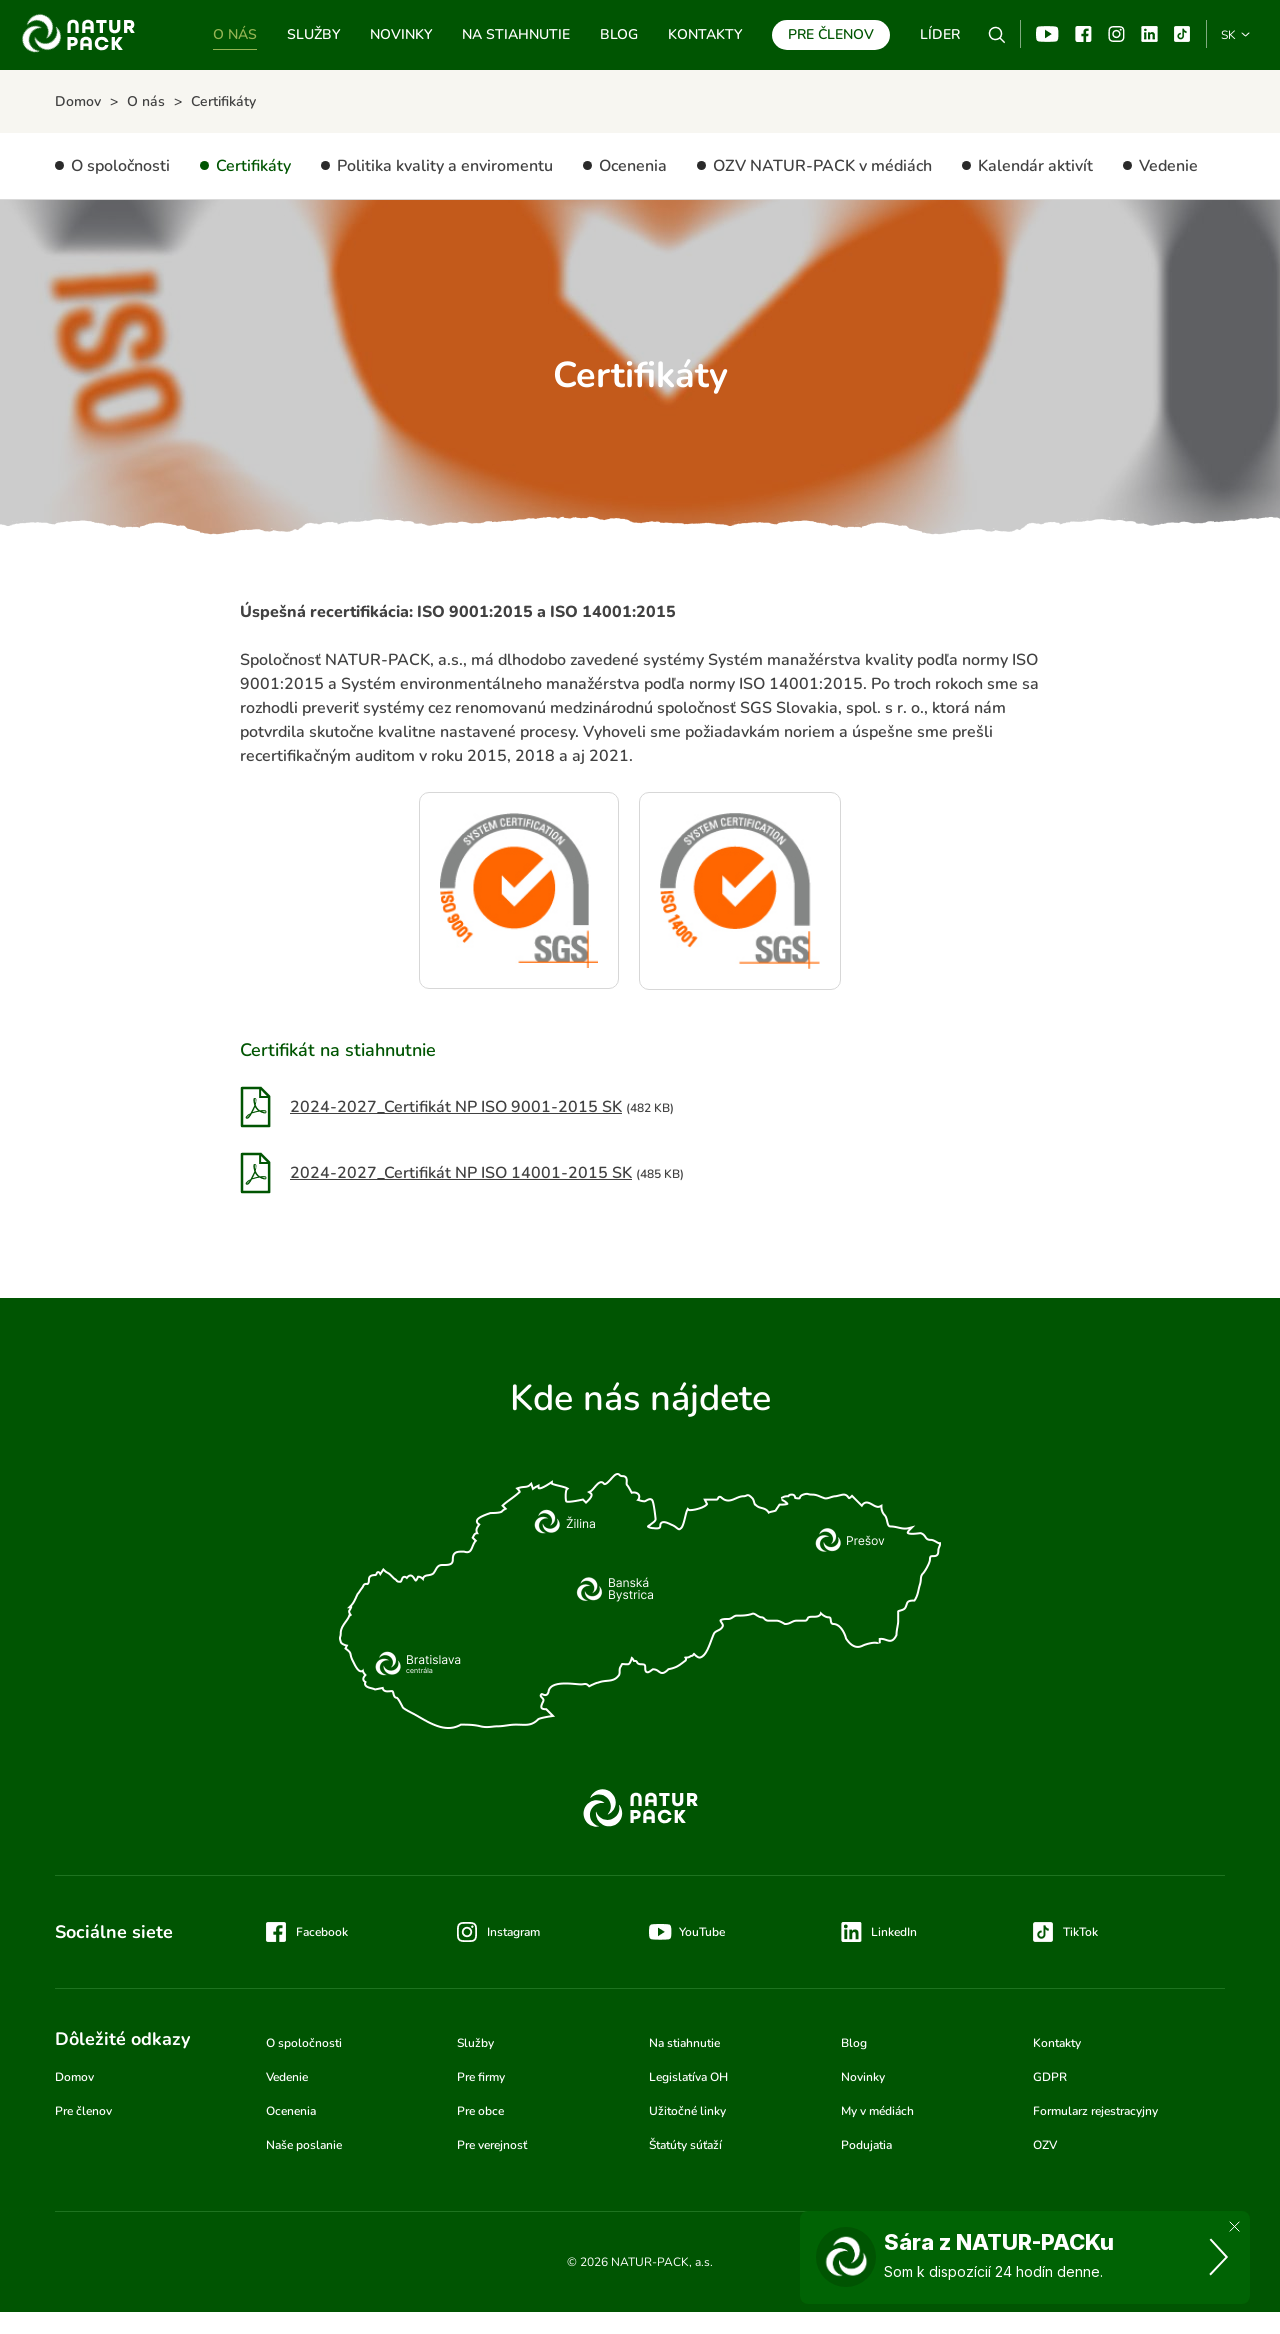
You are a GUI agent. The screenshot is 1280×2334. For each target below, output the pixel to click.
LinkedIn (894, 1932)
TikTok (1182, 34)
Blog (619, 34)
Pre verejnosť (492, 2145)
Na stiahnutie (516, 34)
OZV (1045, 2145)
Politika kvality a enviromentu (445, 166)
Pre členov (831, 34)
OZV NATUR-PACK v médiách (822, 166)
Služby (313, 34)
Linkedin (1149, 34)
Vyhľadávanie (997, 35)
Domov (74, 2077)
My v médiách (877, 2111)
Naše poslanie (304, 2145)
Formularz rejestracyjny (1095, 2111)
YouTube (1047, 34)
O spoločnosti (120, 166)
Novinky (401, 34)
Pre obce (480, 2111)
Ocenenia (633, 166)
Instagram (1116, 34)
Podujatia (866, 2145)
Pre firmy (481, 2077)
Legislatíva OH (688, 2077)
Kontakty (705, 34)
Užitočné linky (687, 2111)
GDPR (1050, 2077)
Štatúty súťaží (685, 2145)
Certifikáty (253, 166)
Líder (940, 34)
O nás (235, 34)
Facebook (1083, 34)
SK (1228, 35)
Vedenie (1168, 166)
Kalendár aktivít (1035, 166)
